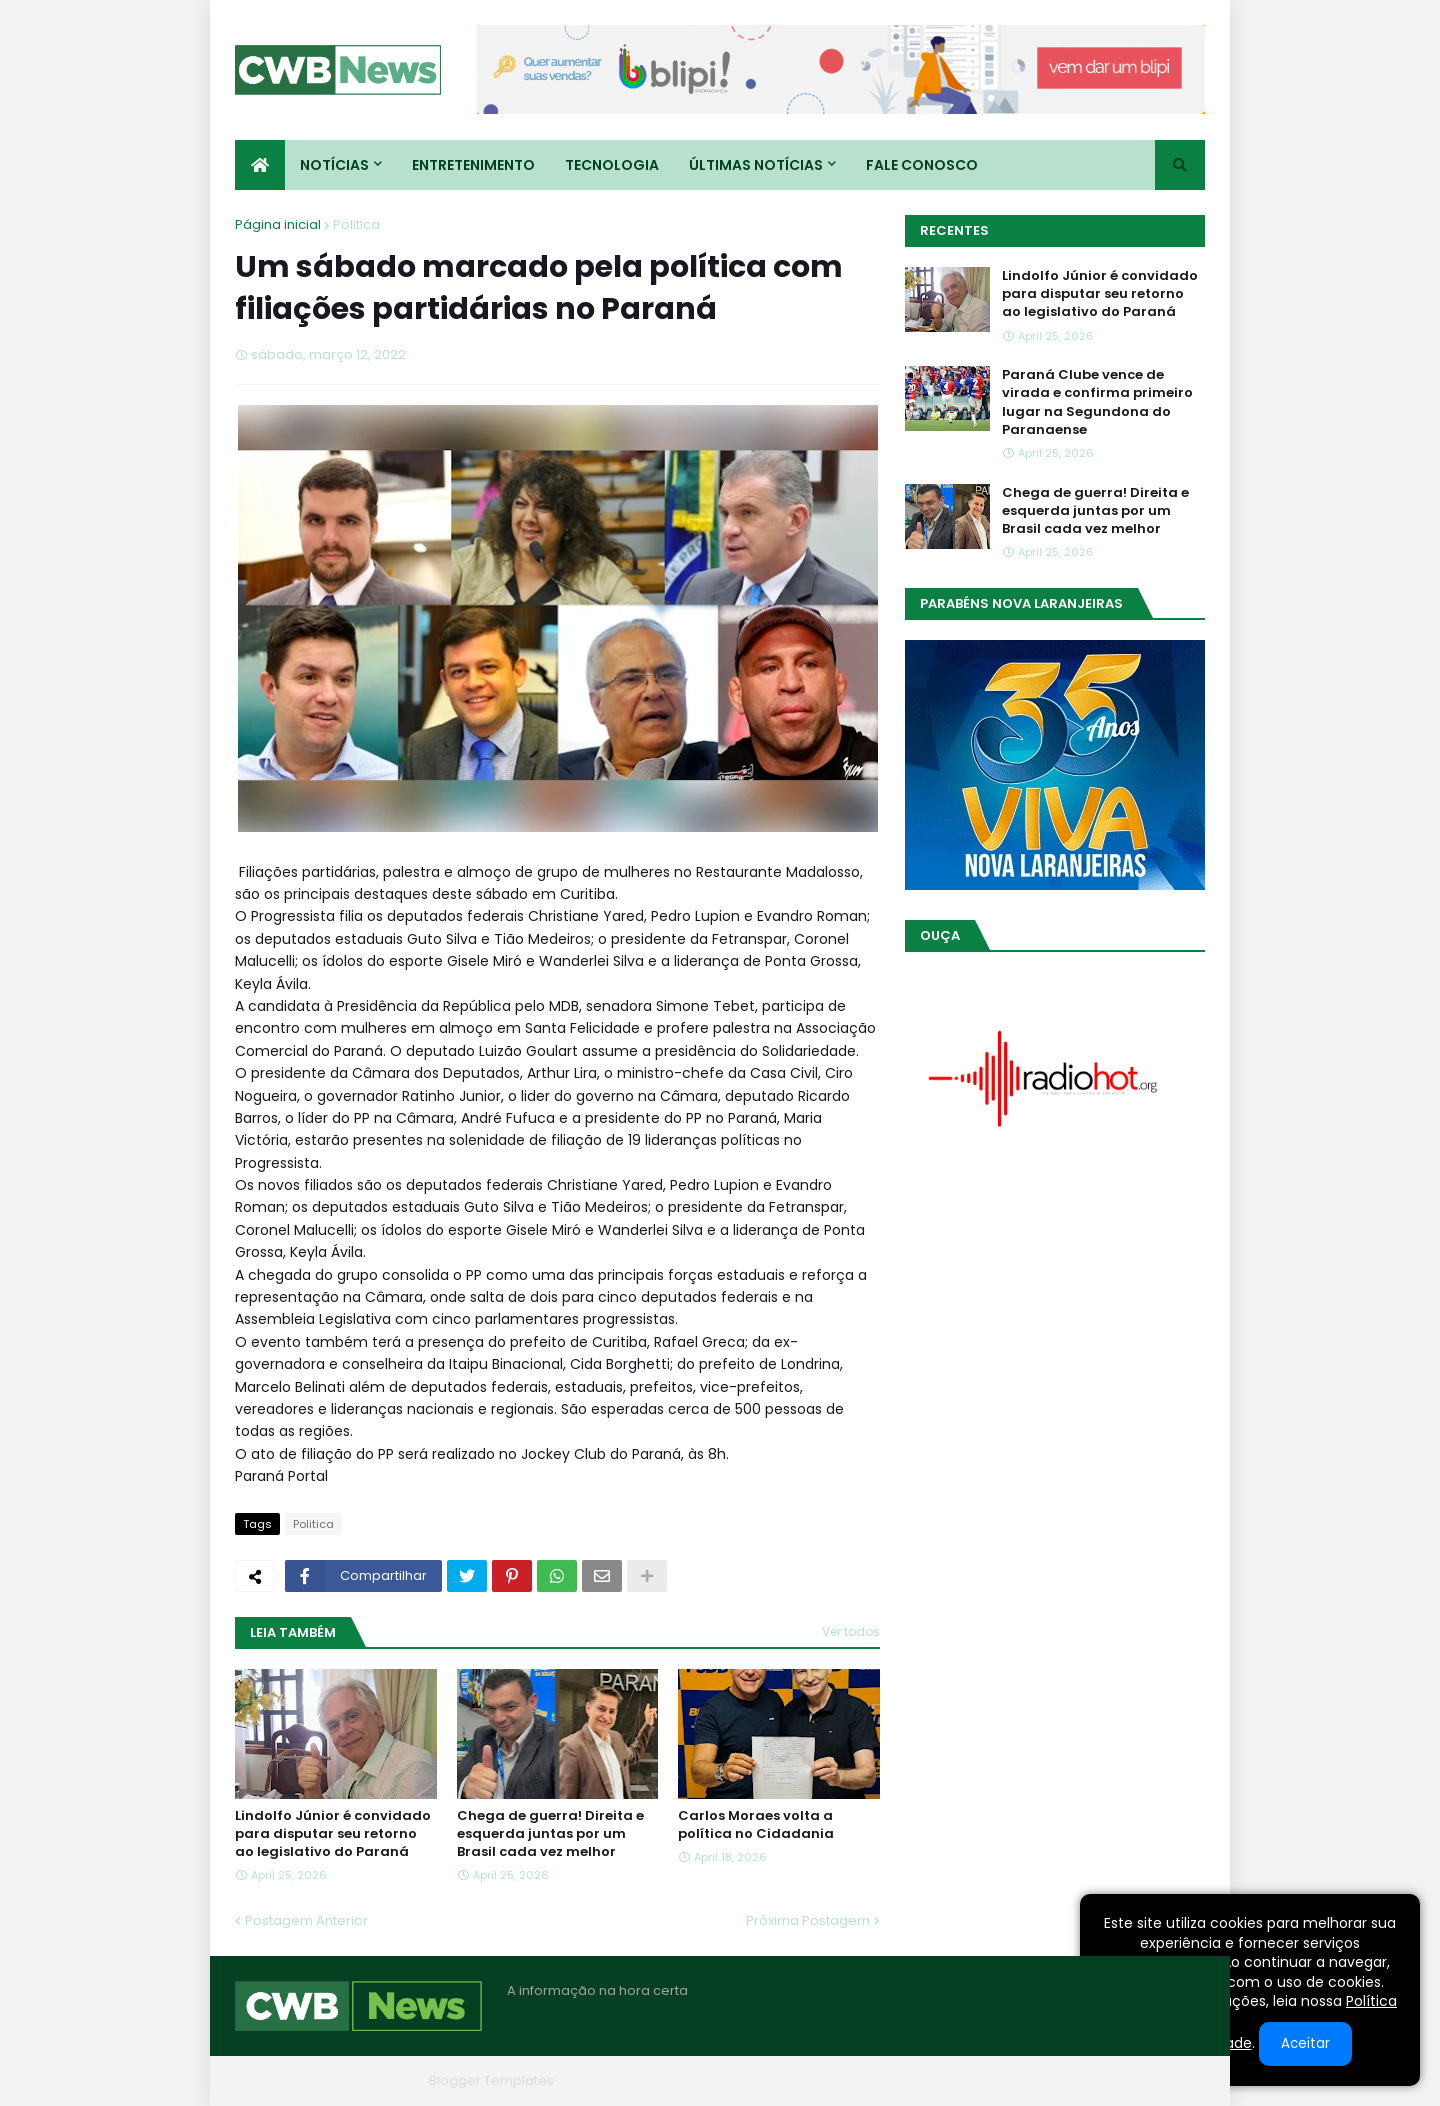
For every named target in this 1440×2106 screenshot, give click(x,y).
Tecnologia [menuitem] (612, 165)
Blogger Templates (491, 2080)
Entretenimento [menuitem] (473, 165)
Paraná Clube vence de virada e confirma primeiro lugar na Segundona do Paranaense (1097, 402)
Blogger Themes (366, 2080)
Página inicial (278, 224)
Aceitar (1305, 2043)
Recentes (954, 230)
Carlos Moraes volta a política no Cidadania (756, 1825)
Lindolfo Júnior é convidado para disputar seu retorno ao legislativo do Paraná (333, 1834)
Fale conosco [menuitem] (922, 165)
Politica (356, 224)
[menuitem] (260, 165)
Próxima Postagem (808, 1920)
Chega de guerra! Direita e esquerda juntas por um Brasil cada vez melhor (550, 1834)
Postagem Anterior (306, 1920)
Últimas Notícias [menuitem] (756, 165)
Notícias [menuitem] (334, 165)
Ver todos (851, 1631)
